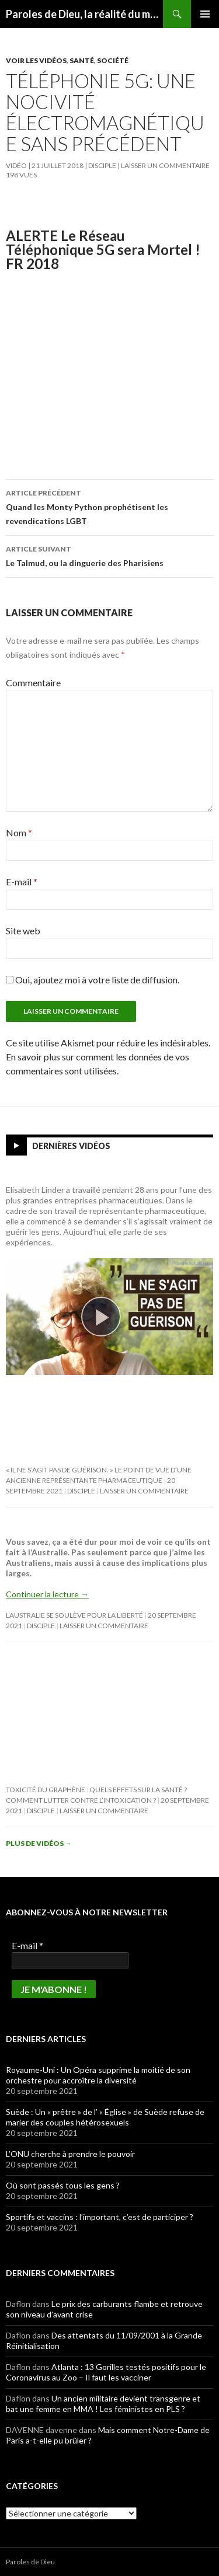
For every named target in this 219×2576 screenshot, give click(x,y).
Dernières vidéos (71, 1146)
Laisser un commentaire (165, 165)
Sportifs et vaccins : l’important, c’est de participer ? (99, 2217)
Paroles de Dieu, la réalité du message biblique (84, 14)
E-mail (21, 881)
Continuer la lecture (47, 1594)
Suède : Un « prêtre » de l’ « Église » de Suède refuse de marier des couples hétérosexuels (105, 2117)
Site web (23, 930)
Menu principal (205, 14)
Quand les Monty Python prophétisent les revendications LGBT (109, 506)
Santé (81, 60)
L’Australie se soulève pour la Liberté (74, 1615)
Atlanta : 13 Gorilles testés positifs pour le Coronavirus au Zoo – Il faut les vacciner (106, 2372)
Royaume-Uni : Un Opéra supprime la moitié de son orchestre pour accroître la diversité (98, 2075)
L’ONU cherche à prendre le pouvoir (70, 2154)
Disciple (102, 165)
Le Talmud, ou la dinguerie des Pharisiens (109, 555)
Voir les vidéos (36, 60)
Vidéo (16, 165)
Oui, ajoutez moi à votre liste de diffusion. (92, 979)
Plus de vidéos (39, 1843)
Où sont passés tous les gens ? (63, 2185)
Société (112, 60)
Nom (19, 832)
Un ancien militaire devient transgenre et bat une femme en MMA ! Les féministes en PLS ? (103, 2403)
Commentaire (33, 682)
